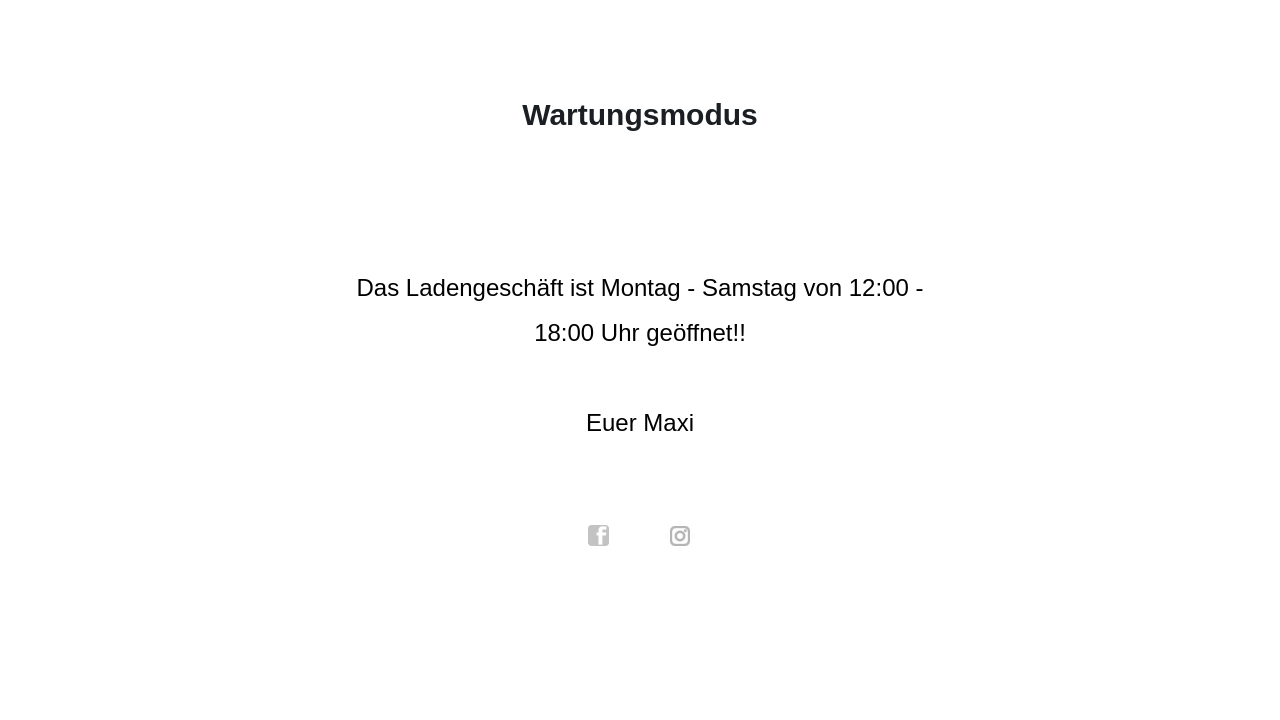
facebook (599, 536)
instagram (681, 536)
